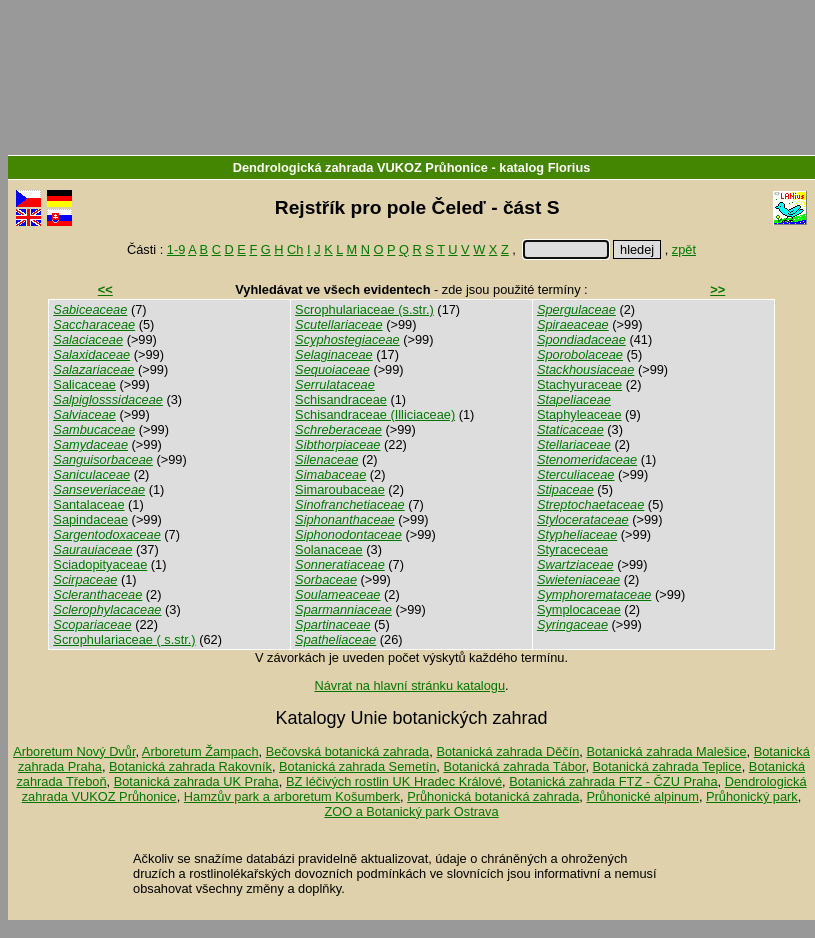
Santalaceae (88, 504)
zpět (684, 249)
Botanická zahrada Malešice (666, 751)
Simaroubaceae (340, 489)
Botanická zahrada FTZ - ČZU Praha (613, 781)
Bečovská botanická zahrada (348, 751)
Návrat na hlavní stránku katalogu (409, 685)
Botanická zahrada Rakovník (190, 766)
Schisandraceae (341, 399)
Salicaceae (84, 384)
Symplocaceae (579, 609)
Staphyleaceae (579, 414)
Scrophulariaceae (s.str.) (364, 309)
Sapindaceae (90, 519)
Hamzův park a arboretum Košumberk (292, 796)
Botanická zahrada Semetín (357, 766)
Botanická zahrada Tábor (514, 766)
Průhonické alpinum (642, 796)
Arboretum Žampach (200, 751)
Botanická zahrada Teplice (667, 766)
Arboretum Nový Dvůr (74, 751)
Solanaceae (329, 549)
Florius (569, 167)
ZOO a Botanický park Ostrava (411, 811)
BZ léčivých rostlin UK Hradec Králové (394, 781)
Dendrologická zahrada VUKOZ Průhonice (360, 167)
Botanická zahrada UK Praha (196, 781)
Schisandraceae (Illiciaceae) (375, 414)
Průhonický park (752, 796)
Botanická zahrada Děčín (507, 751)
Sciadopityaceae (100, 564)
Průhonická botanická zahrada (493, 796)
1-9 (176, 249)
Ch (295, 249)
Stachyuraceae (579, 384)
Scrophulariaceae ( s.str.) (124, 639)
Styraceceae (572, 549)
